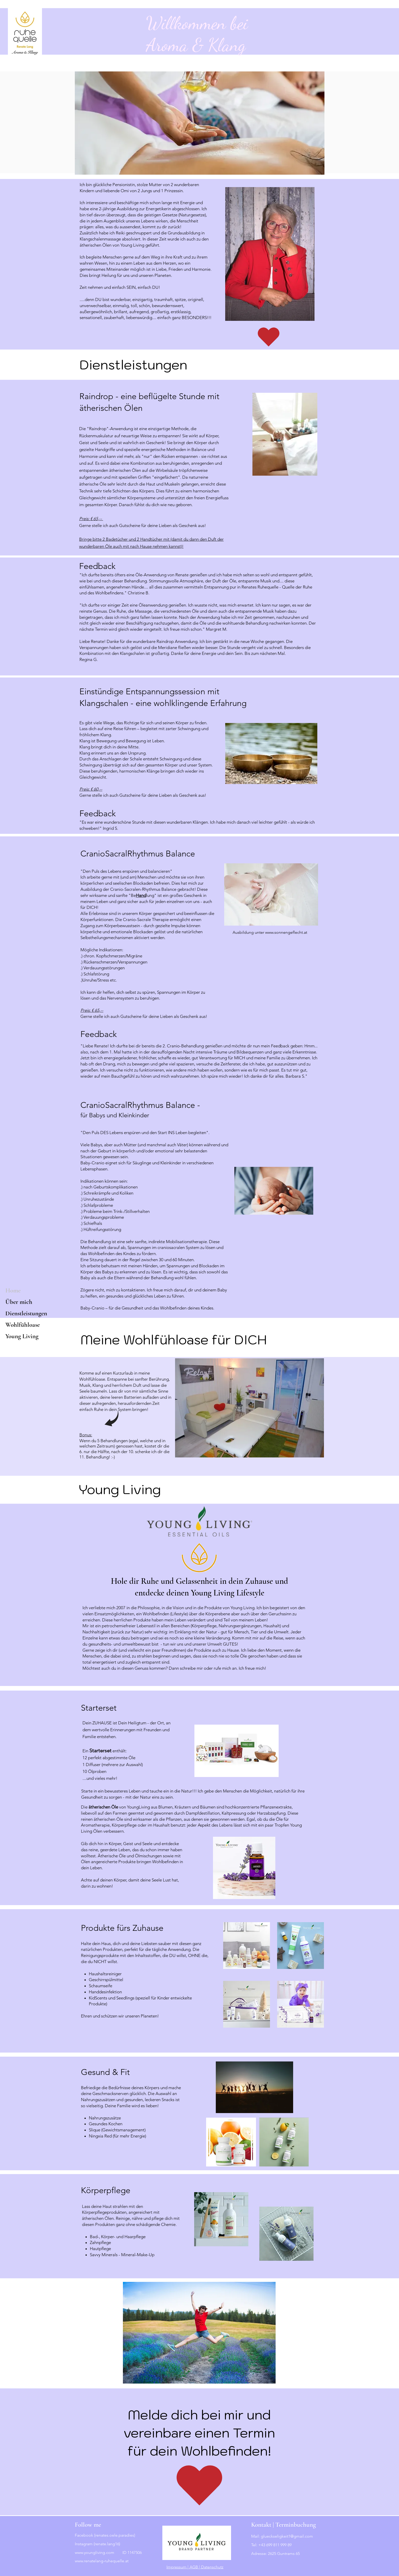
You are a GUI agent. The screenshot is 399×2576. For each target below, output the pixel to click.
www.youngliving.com (94, 2552)
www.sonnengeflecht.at (286, 932)
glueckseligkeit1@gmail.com (287, 2536)
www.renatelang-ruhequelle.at (102, 2560)
